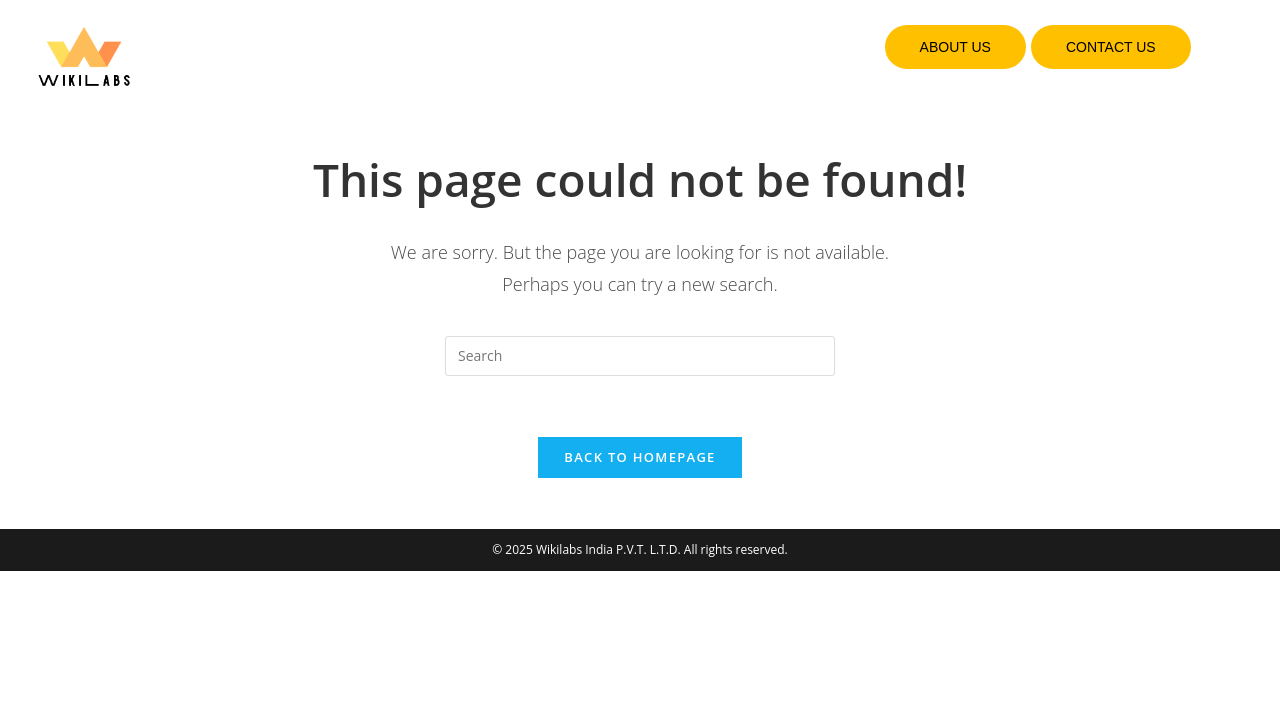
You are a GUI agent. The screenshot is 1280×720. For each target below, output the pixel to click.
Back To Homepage (639, 457)
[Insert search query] (640, 356)
